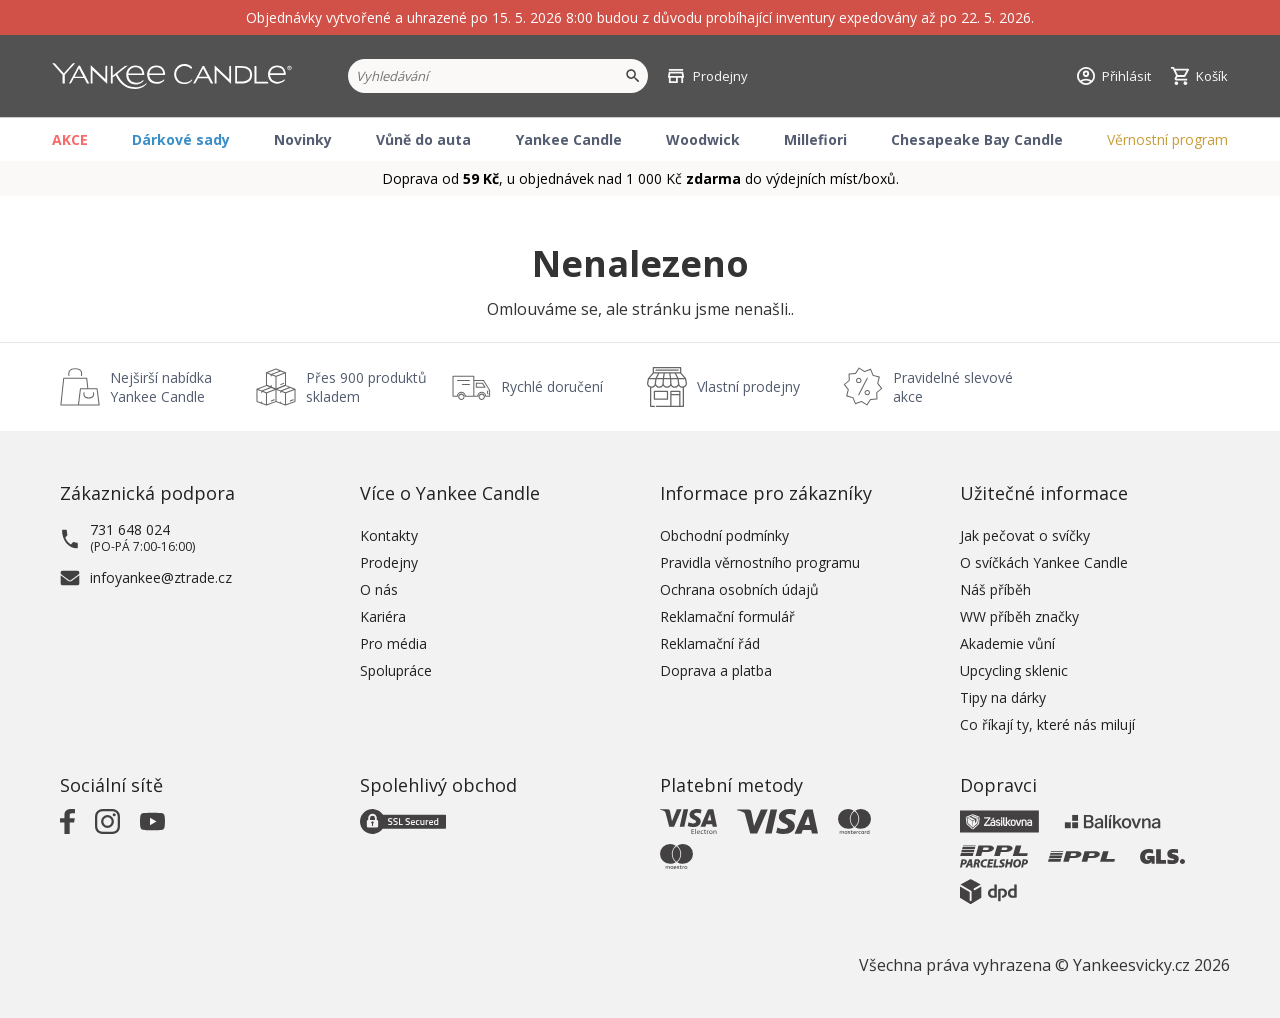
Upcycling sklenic (1014, 670)
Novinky (303, 139)
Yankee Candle (569, 139)
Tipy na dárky (1003, 697)
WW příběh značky (1019, 616)
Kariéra (383, 616)
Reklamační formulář (727, 616)
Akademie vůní (1007, 643)
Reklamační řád (710, 643)
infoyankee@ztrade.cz (161, 577)
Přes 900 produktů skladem (366, 387)
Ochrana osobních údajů (739, 589)
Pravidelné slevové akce (953, 387)
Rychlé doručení (552, 386)
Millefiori (815, 139)
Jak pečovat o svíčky (1025, 535)
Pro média (393, 643)
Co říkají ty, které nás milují (1047, 724)
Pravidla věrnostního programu (760, 562)
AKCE (70, 139)
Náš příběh (995, 589)
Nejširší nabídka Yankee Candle (161, 387)
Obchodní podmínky (724, 535)
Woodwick (703, 139)
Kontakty (389, 535)
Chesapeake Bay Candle (977, 139)
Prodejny (389, 562)
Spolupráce (396, 670)
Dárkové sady (181, 139)
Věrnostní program (1167, 139)
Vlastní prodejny (748, 386)
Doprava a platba (716, 670)
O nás (379, 589)
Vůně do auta (423, 139)
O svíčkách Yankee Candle (1044, 562)
